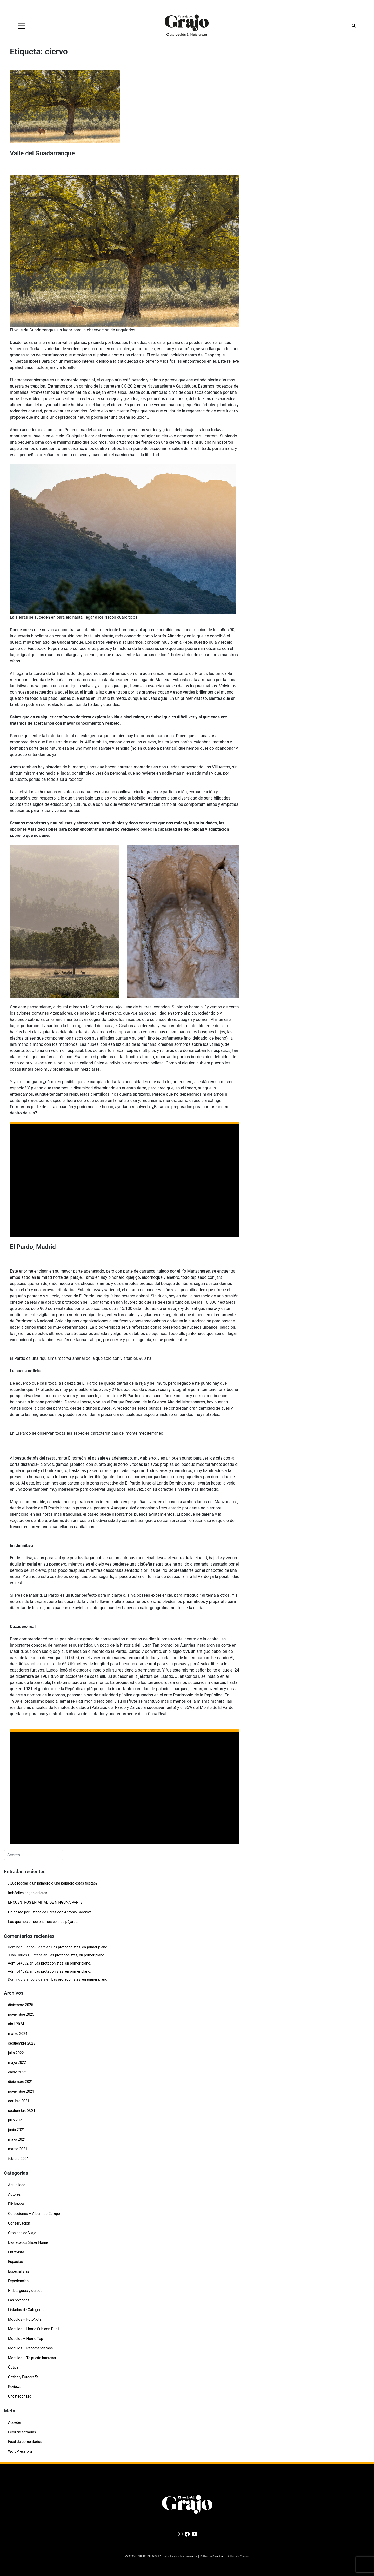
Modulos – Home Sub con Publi (33, 2329)
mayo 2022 (17, 2062)
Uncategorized (19, 2396)
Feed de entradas (22, 2432)
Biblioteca (16, 2204)
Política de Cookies (238, 2556)
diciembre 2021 (20, 2082)
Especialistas (18, 2271)
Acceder (14, 2422)
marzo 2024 (17, 2034)
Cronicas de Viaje (22, 2233)
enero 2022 (17, 2072)
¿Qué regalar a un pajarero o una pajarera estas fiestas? (52, 1883)
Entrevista (16, 2252)
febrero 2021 (18, 2158)
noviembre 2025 (21, 2014)
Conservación (19, 2223)
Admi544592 (18, 1963)
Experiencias (18, 2281)
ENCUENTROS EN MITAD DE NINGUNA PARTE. (45, 1902)
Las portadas (18, 2300)
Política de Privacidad (212, 2556)
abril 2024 (16, 2024)
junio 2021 (16, 2130)
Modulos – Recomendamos (30, 2348)
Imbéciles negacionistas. (28, 1893)
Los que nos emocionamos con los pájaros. (43, 1922)
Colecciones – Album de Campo (34, 2214)
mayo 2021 (17, 2139)
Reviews (14, 2387)
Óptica (13, 2367)
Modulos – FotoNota (25, 2319)
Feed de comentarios (25, 2442)
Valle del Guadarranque (42, 153)
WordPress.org (20, 2451)
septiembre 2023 (21, 2043)
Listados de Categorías (26, 2310)
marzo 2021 (17, 2149)
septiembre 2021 (21, 2110)
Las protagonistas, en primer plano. (79, 1947)
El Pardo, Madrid (33, 1246)
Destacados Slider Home (28, 2242)
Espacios (15, 2262)
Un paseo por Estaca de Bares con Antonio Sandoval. (51, 1912)
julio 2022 (16, 2053)
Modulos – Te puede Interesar (32, 2358)
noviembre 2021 (21, 2091)
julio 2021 (16, 2120)
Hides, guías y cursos (25, 2290)
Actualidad (16, 2185)
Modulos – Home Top (25, 2339)
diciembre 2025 (20, 2005)
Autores (14, 2194)
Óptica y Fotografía (23, 2377)
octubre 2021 (18, 2101)
